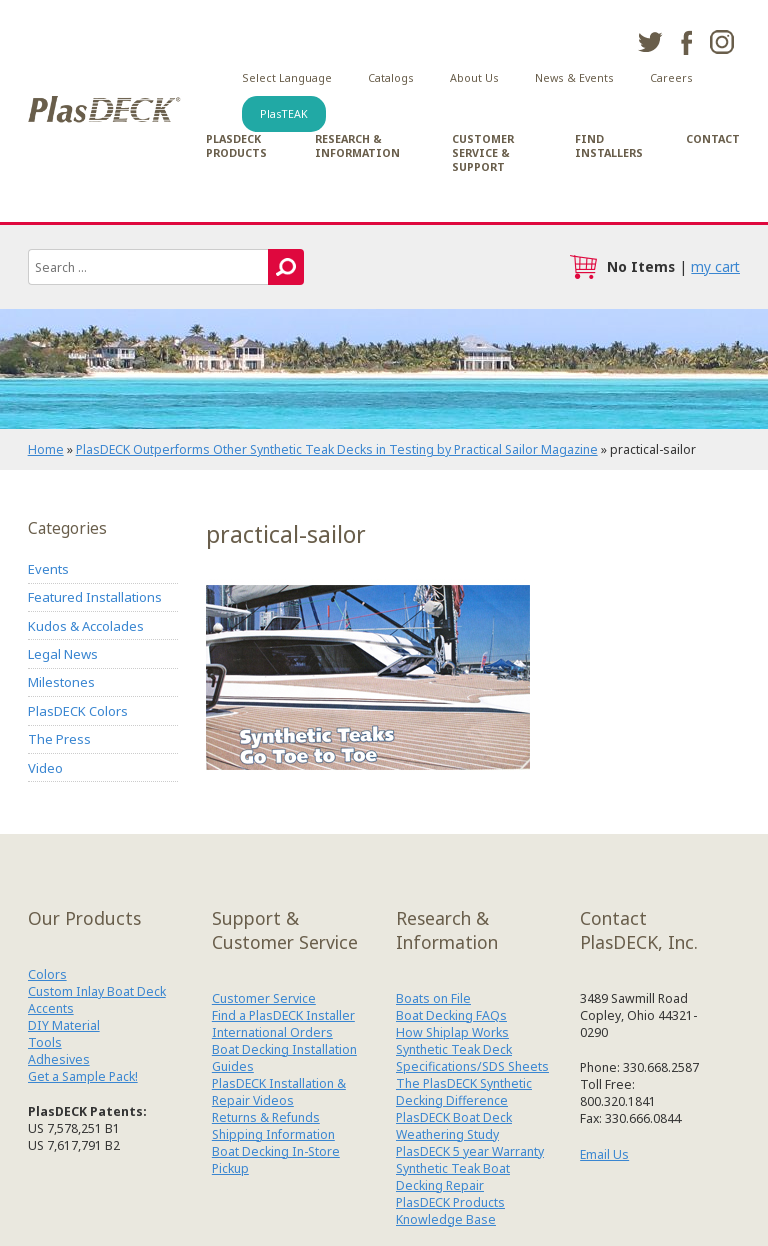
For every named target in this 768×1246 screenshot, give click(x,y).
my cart (715, 266)
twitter (650, 42)
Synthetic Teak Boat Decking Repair (453, 1177)
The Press (59, 739)
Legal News (63, 654)
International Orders (272, 1032)
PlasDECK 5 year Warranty (470, 1151)
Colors (47, 974)
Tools (45, 1042)
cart (583, 267)
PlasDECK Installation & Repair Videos (279, 1092)
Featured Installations (95, 597)
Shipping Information (273, 1134)
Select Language (287, 78)
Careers (671, 78)
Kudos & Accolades (86, 626)
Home (46, 449)
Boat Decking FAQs (451, 1015)
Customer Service (264, 998)
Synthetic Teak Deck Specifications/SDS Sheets (472, 1058)
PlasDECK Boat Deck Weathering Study (454, 1126)
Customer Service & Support (483, 153)
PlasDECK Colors (78, 711)
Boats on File (433, 998)
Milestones (61, 682)
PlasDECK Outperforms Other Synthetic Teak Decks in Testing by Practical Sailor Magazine (337, 449)
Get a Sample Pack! (83, 1076)
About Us (474, 78)
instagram (722, 42)
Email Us (604, 1154)
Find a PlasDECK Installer (283, 1015)
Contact (713, 139)
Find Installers (609, 146)
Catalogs (391, 78)
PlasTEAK (284, 114)
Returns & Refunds (266, 1117)
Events (48, 569)
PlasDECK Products (236, 146)
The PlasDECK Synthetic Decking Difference (464, 1092)
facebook (686, 42)
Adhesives (59, 1059)
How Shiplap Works (452, 1032)
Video (45, 768)
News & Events (574, 78)
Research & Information (357, 146)
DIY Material (64, 1025)
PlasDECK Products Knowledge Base (450, 1211)
